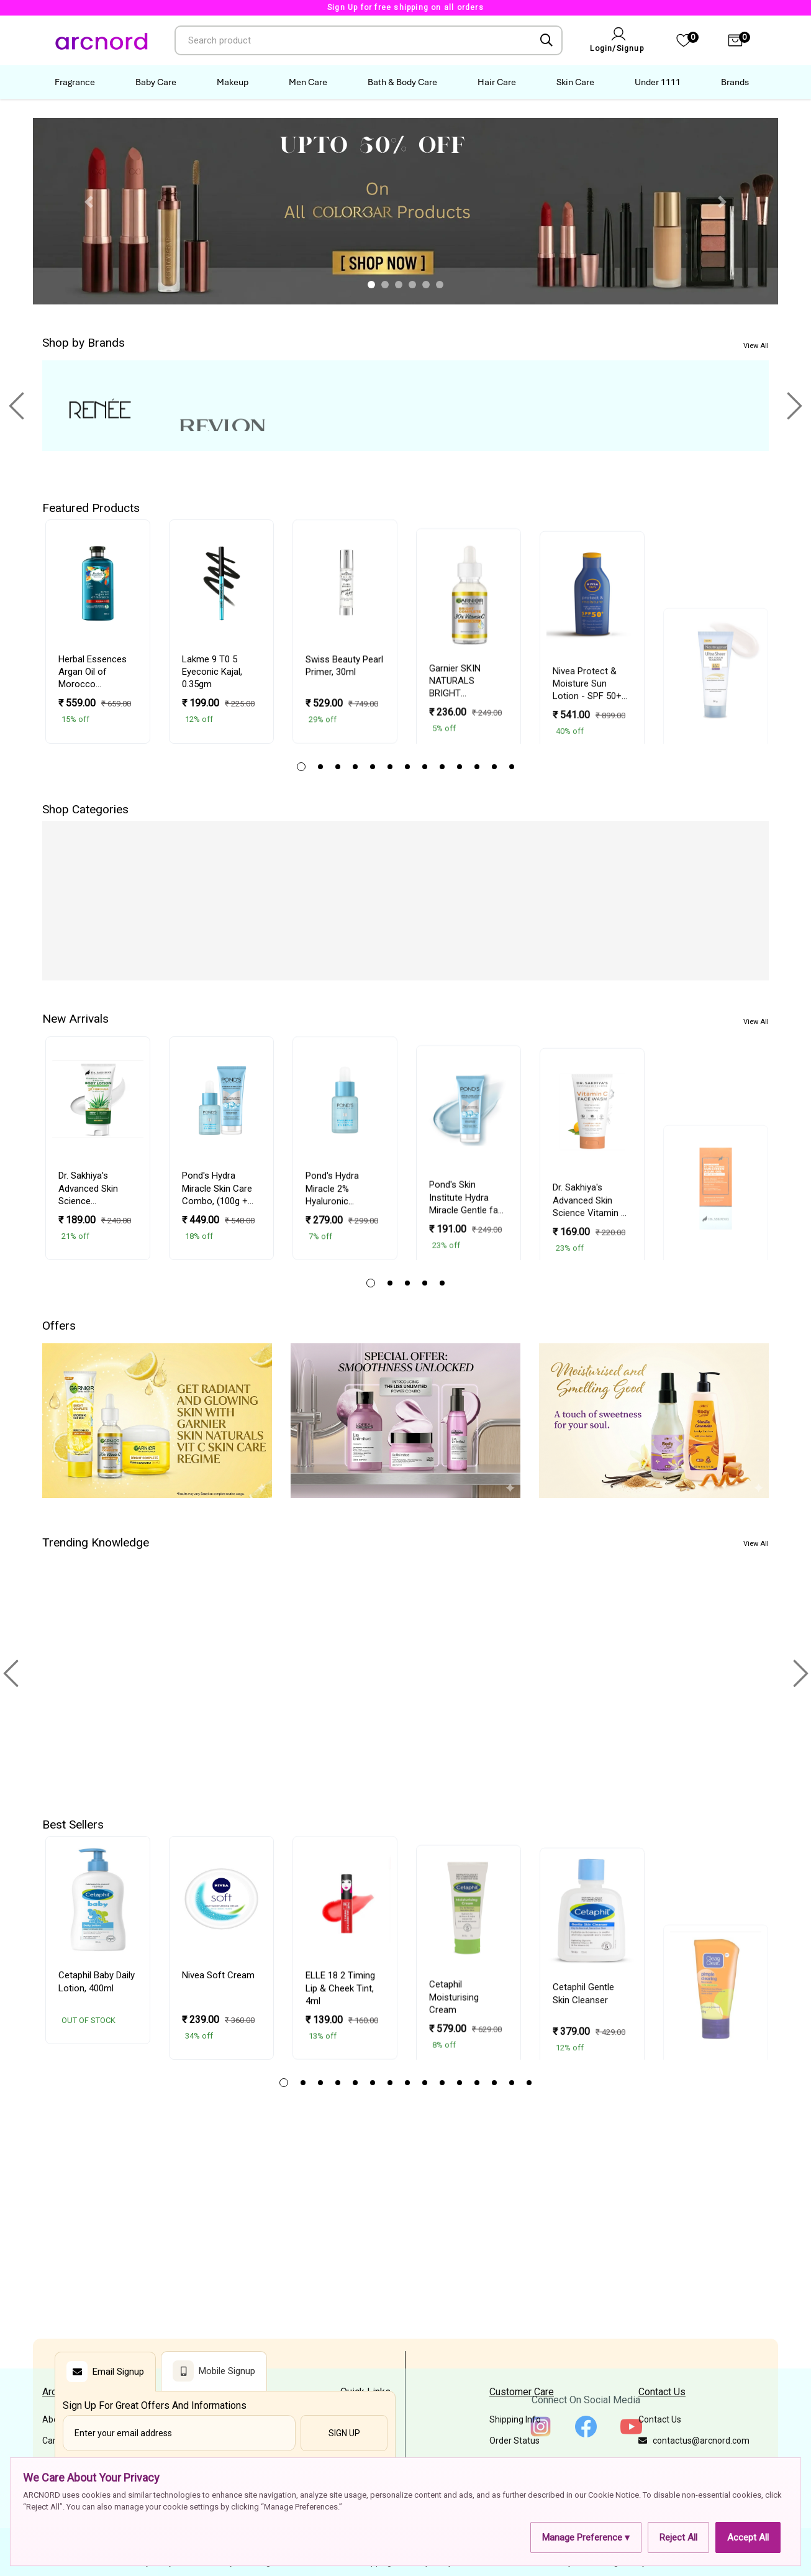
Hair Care (497, 82)
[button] (89, 201)
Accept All (748, 2537)
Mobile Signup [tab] (214, 2371)
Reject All (678, 2537)
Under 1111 (658, 82)
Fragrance (75, 82)
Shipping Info (515, 2419)
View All (756, 346)
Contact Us (659, 2419)
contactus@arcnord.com (694, 2441)
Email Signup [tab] (105, 2371)
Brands (735, 82)
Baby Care (155, 82)
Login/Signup (616, 48)
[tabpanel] (98, 631)
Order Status (514, 2441)
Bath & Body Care (402, 82)
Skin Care (575, 82)
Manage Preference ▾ (586, 2537)
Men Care (308, 82)
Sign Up (344, 2433)
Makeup (232, 82)
